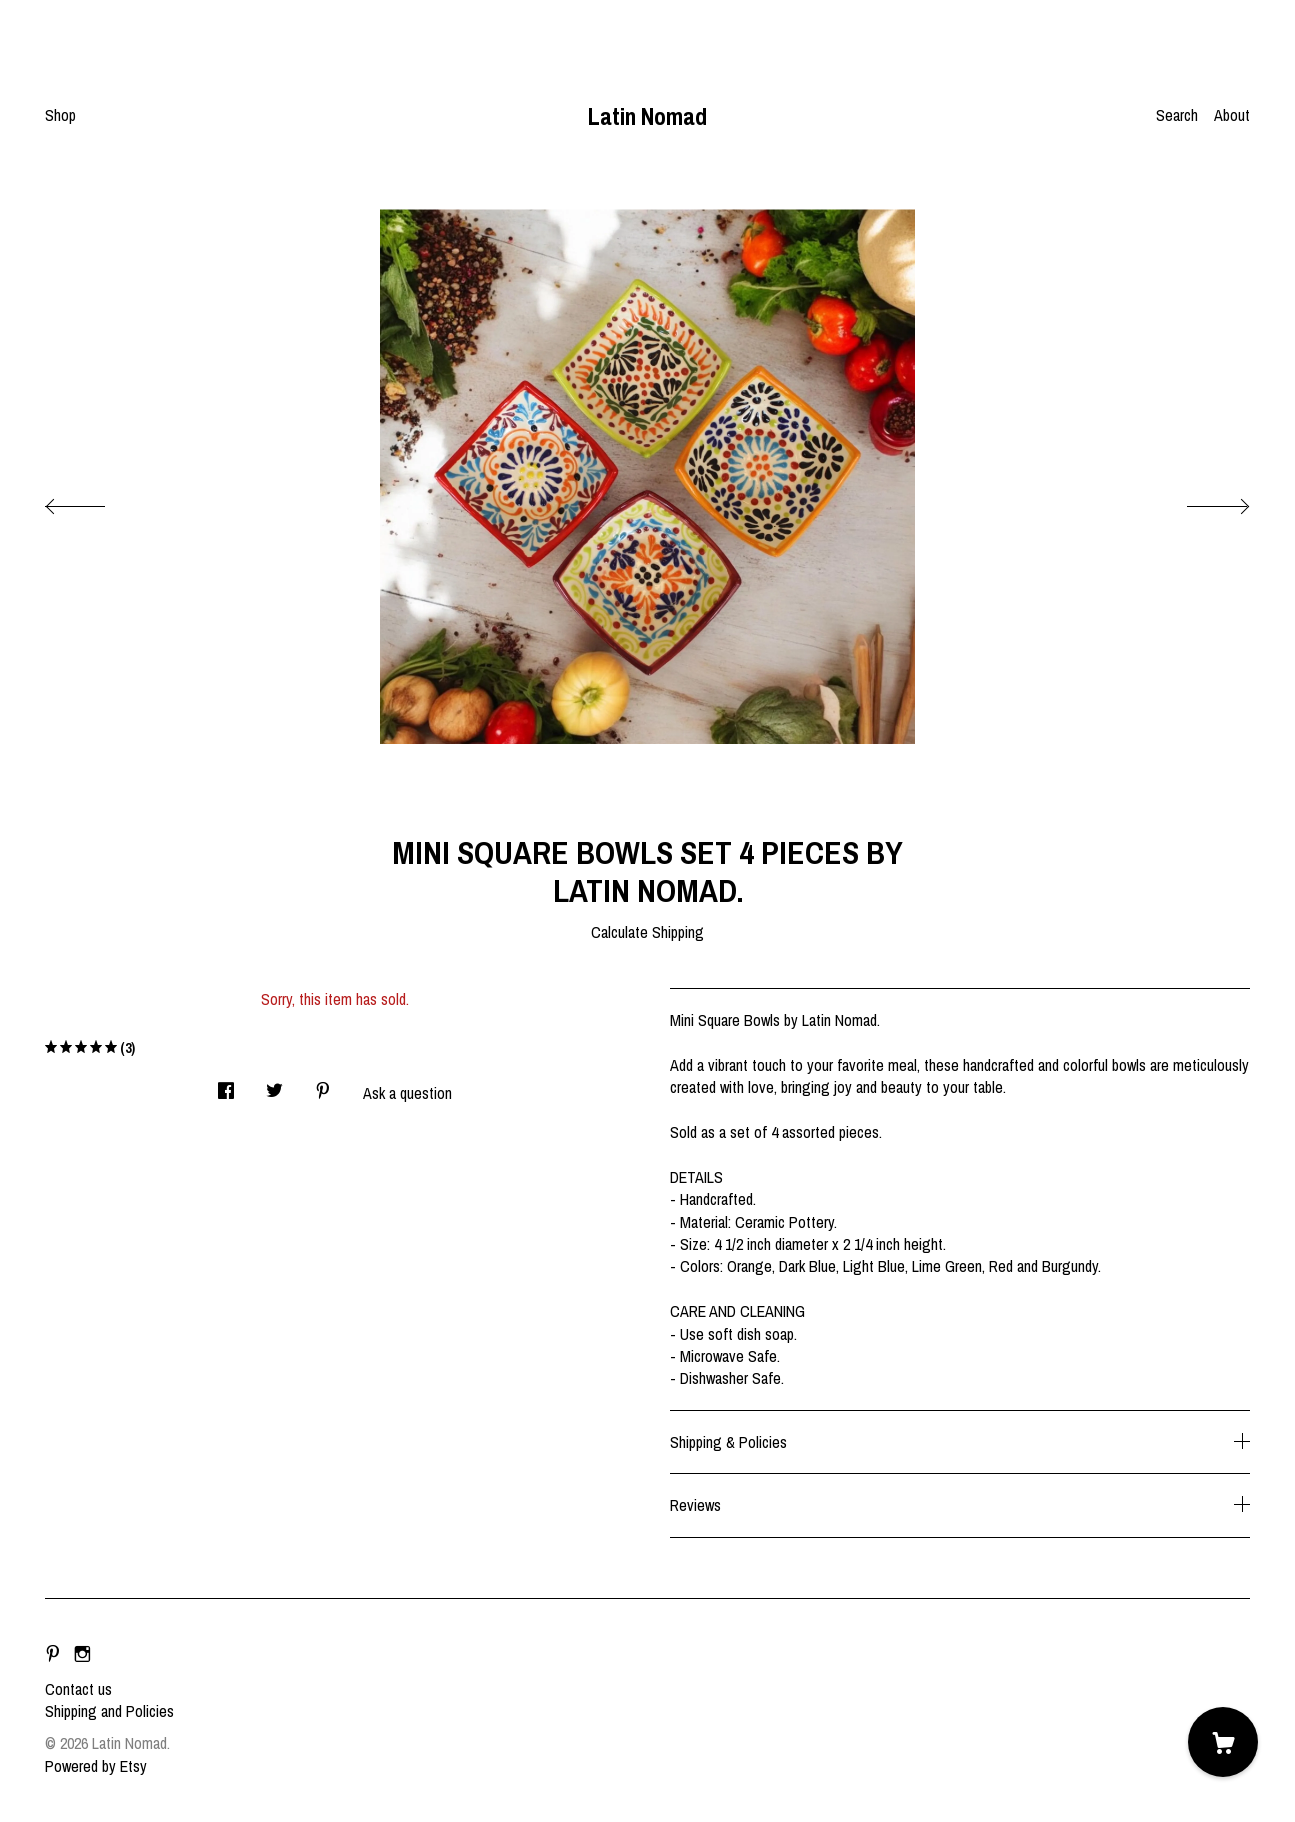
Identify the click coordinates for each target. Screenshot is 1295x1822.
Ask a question (407, 1093)
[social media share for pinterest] (323, 1084)
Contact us (78, 1689)
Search (1177, 115)
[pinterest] (53, 1655)
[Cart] (1223, 1742)
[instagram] (82, 1655)
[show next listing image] (1200, 501)
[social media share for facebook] (226, 1084)
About (1232, 115)
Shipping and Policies (109, 1711)
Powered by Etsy (96, 1766)
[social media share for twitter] (274, 1084)
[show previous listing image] (95, 501)
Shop (60, 115)
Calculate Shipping (647, 932)
